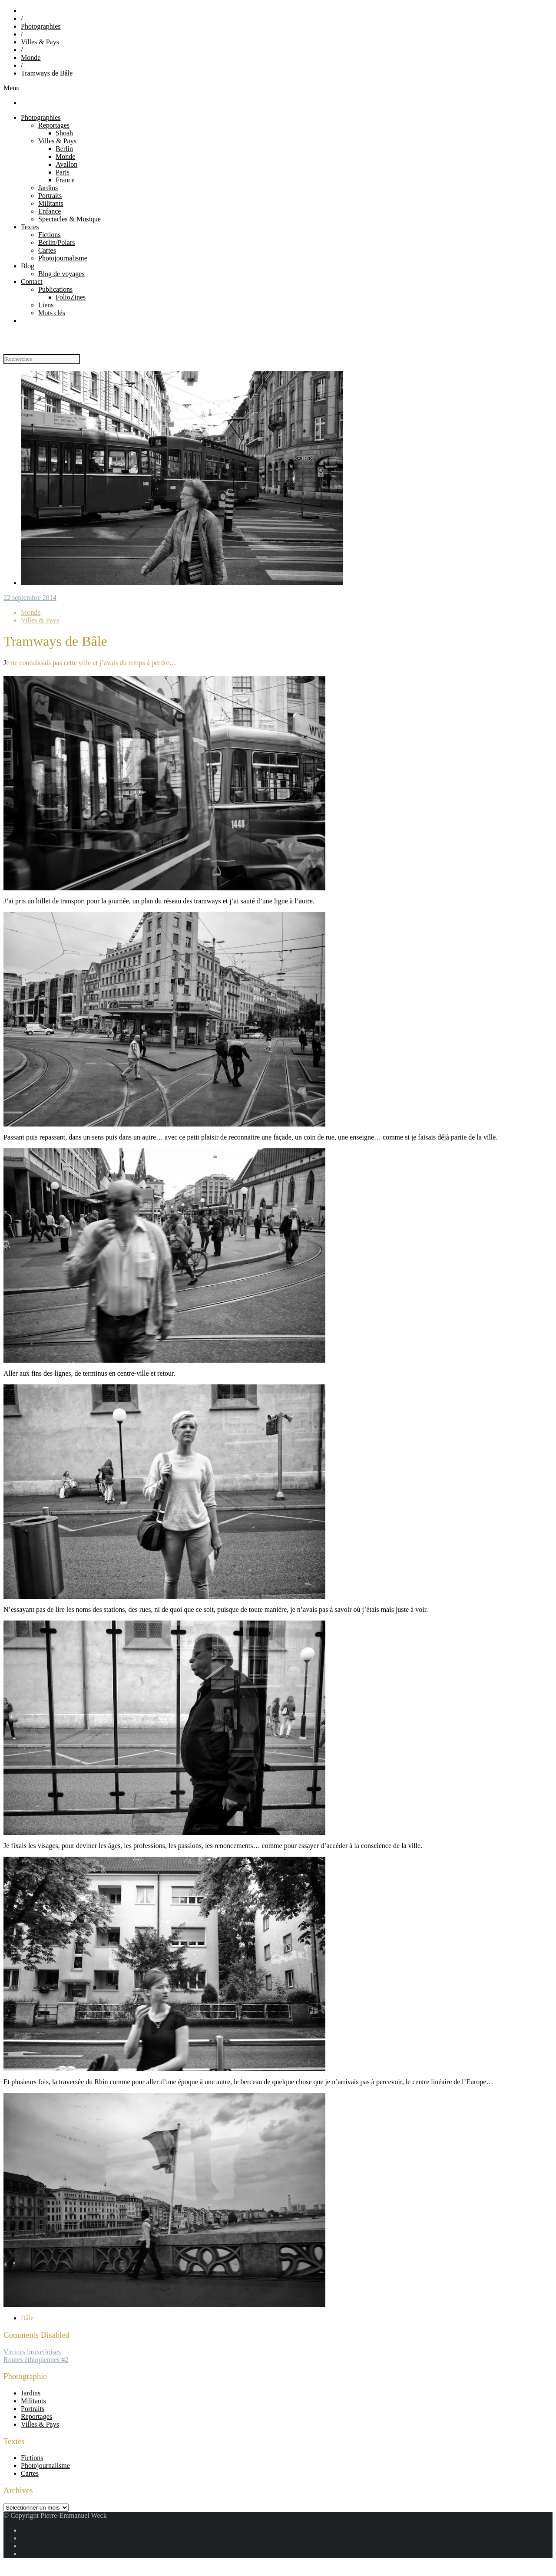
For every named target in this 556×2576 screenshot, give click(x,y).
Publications (55, 289)
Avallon (66, 164)
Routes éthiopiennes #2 (35, 2359)
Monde (30, 57)
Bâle (27, 2318)
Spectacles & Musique (69, 219)
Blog (27, 266)
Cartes (47, 250)
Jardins (48, 187)
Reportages (54, 125)
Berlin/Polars (56, 242)
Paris (63, 172)
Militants (50, 203)
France (65, 180)
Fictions (49, 234)
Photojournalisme (62, 258)
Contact (32, 281)
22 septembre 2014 (29, 597)
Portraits (50, 195)
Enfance (49, 211)
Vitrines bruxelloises (32, 2351)
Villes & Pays (40, 42)
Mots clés (51, 312)
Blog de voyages (61, 273)
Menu (11, 88)
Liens (46, 305)
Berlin (64, 148)
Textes (30, 227)
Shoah (64, 133)
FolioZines (71, 297)
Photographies (41, 26)
